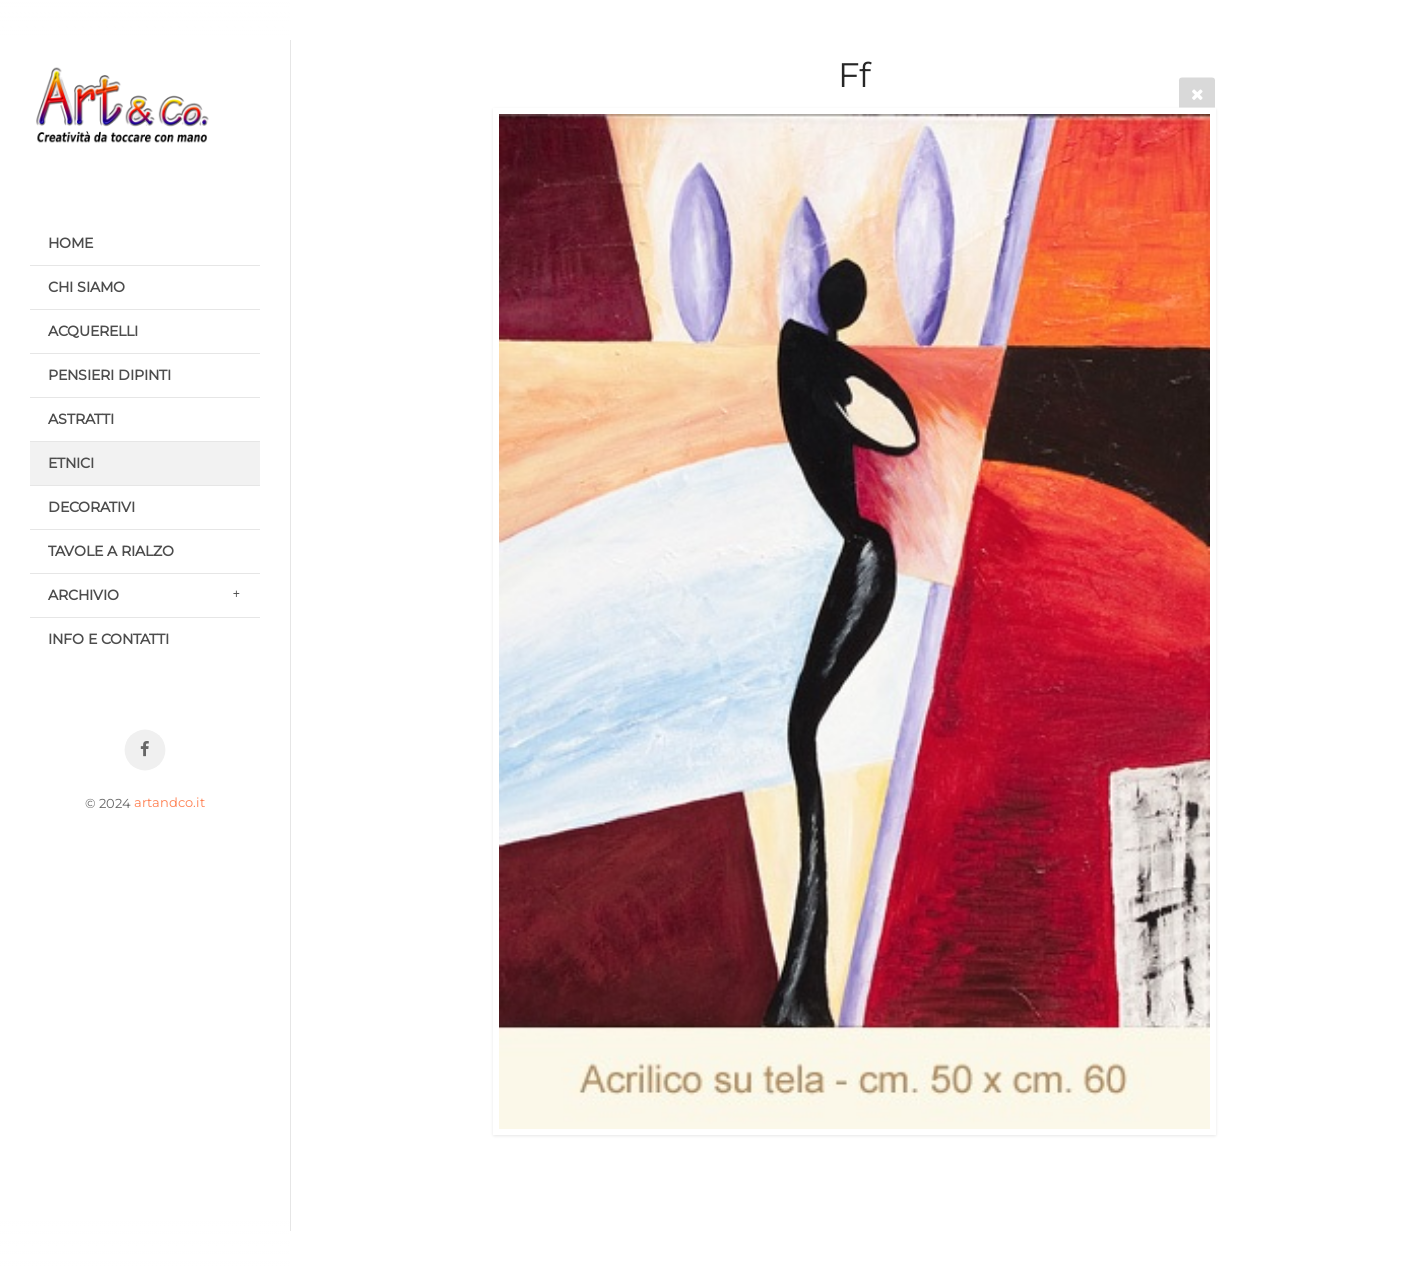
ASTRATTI (81, 419)
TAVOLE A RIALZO (111, 551)
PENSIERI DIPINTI (109, 375)
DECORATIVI (91, 507)
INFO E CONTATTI (108, 639)
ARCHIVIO (83, 595)
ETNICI (71, 463)
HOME (70, 243)
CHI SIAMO (86, 287)
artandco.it (169, 803)
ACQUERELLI (93, 331)
